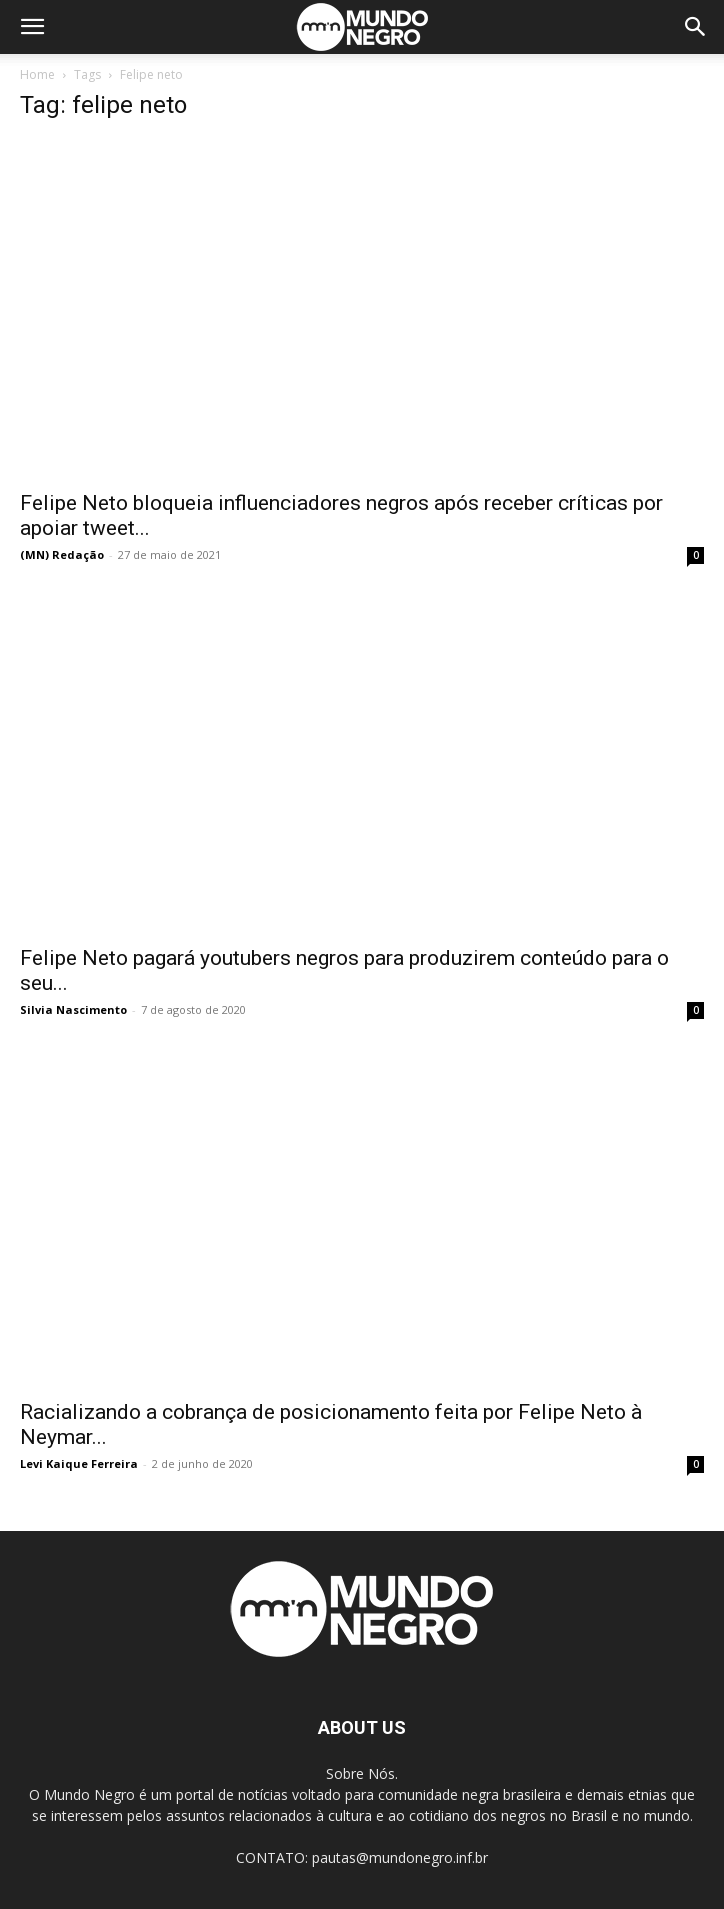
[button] (32, 27)
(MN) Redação (62, 554)
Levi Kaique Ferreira (79, 1463)
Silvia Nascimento (73, 1009)
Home (37, 74)
